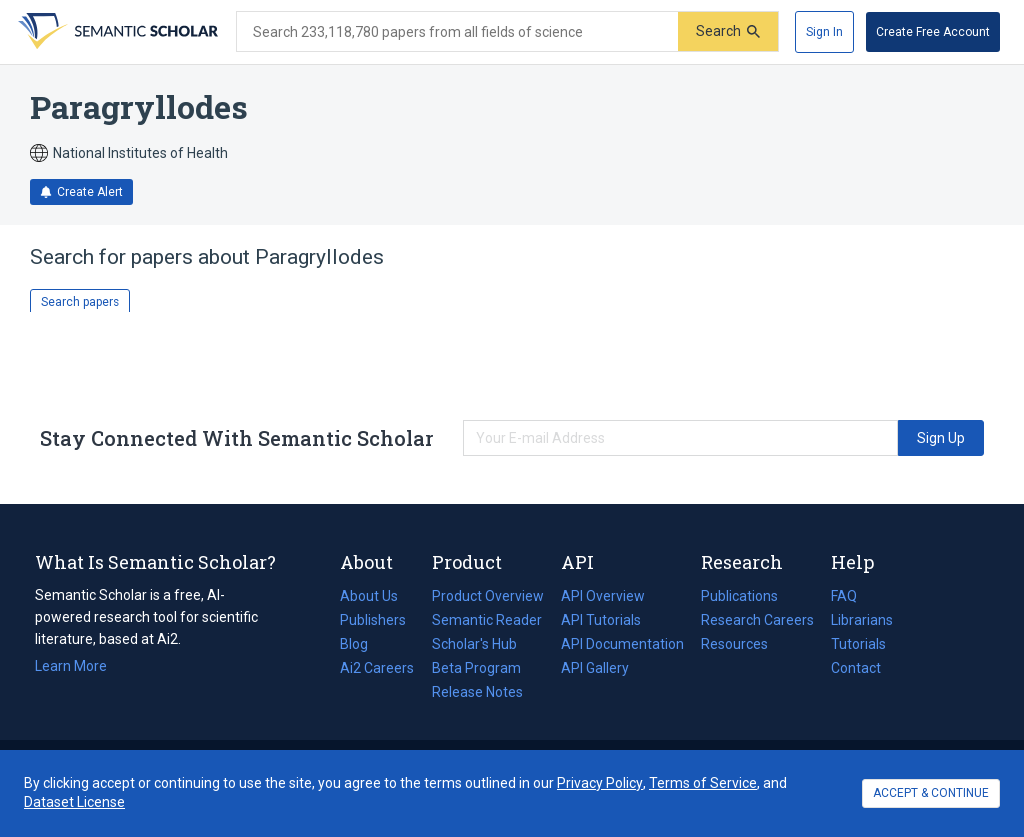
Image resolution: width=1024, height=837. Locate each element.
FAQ (844, 596)
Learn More (71, 666)
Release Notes (477, 692)
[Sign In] (824, 32)
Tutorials (858, 644)
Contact (856, 668)
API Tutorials (601, 620)
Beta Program (476, 668)
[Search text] (457, 32)
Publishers (373, 620)
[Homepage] (116, 32)
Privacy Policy (600, 783)
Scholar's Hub (474, 644)
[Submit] (728, 31)
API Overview (603, 596)
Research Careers (757, 620)
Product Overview (488, 596)
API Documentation (622, 644)
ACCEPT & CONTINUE (931, 793)
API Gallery (595, 668)
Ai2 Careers (377, 668)
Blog (362, 644)
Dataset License (74, 802)
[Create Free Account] (933, 32)
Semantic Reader (487, 620)
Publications (739, 596)
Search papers (80, 302)
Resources (734, 644)
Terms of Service (703, 783)
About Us (369, 596)
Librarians (862, 620)
